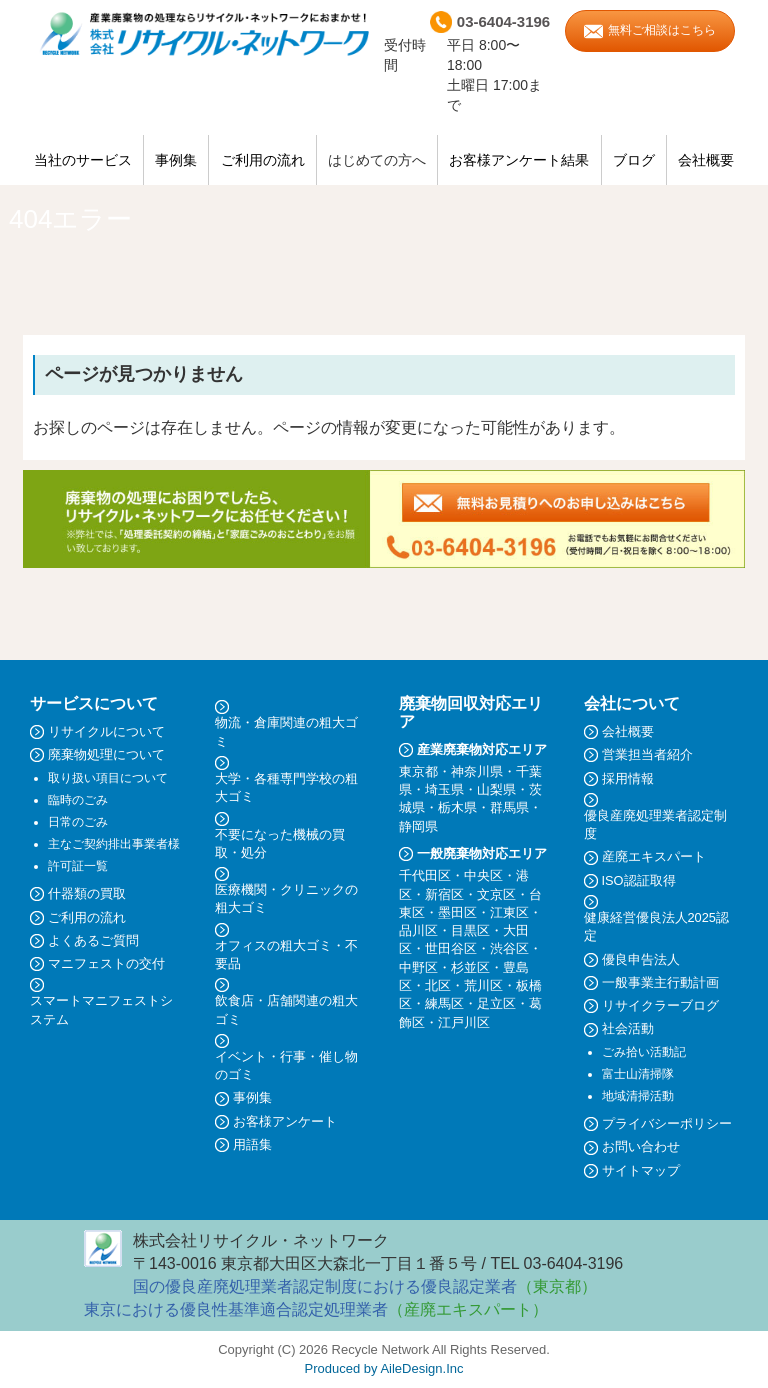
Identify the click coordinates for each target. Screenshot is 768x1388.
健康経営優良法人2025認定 (656, 926)
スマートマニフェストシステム (101, 1009)
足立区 (496, 1003)
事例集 (176, 160)
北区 (438, 985)
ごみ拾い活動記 (644, 1052)
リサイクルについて (106, 731)
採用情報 (628, 778)
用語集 (252, 1144)
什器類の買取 (87, 893)
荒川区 (483, 985)
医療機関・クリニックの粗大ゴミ (286, 898)
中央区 (483, 875)
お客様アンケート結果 (519, 160)
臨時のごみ (78, 800)
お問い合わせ (641, 1146)
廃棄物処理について (106, 754)
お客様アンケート (285, 1121)
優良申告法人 (641, 959)
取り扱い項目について (108, 778)
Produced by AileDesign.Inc (384, 1368)
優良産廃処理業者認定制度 (655, 824)
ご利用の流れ (263, 160)
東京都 (418, 771)
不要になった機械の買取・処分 (280, 843)
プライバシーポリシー (667, 1123)
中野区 (418, 967)
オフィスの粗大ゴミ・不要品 (286, 954)
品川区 (418, 930)
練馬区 (444, 1003)
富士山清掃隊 (638, 1074)
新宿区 (444, 894)
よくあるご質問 (93, 940)
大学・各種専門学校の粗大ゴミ (286, 787)
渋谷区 (509, 948)
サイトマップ (641, 1170)
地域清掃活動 (638, 1096)
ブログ (634, 160)
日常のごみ (78, 822)
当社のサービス (83, 160)
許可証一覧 (78, 866)
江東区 (509, 912)
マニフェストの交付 (106, 963)
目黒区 (470, 930)
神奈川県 (477, 771)
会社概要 (706, 160)
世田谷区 (451, 948)
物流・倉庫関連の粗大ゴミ (286, 731)
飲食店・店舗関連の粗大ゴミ (286, 1009)
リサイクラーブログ (660, 1005)
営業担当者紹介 (647, 754)
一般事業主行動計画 (660, 982)
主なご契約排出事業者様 (114, 844)
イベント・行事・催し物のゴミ (286, 1065)
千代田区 (425, 875)
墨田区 (457, 912)
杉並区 (470, 967)
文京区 (496, 894)
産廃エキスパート (654, 856)
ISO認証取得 (639, 880)
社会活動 (628, 1028)
